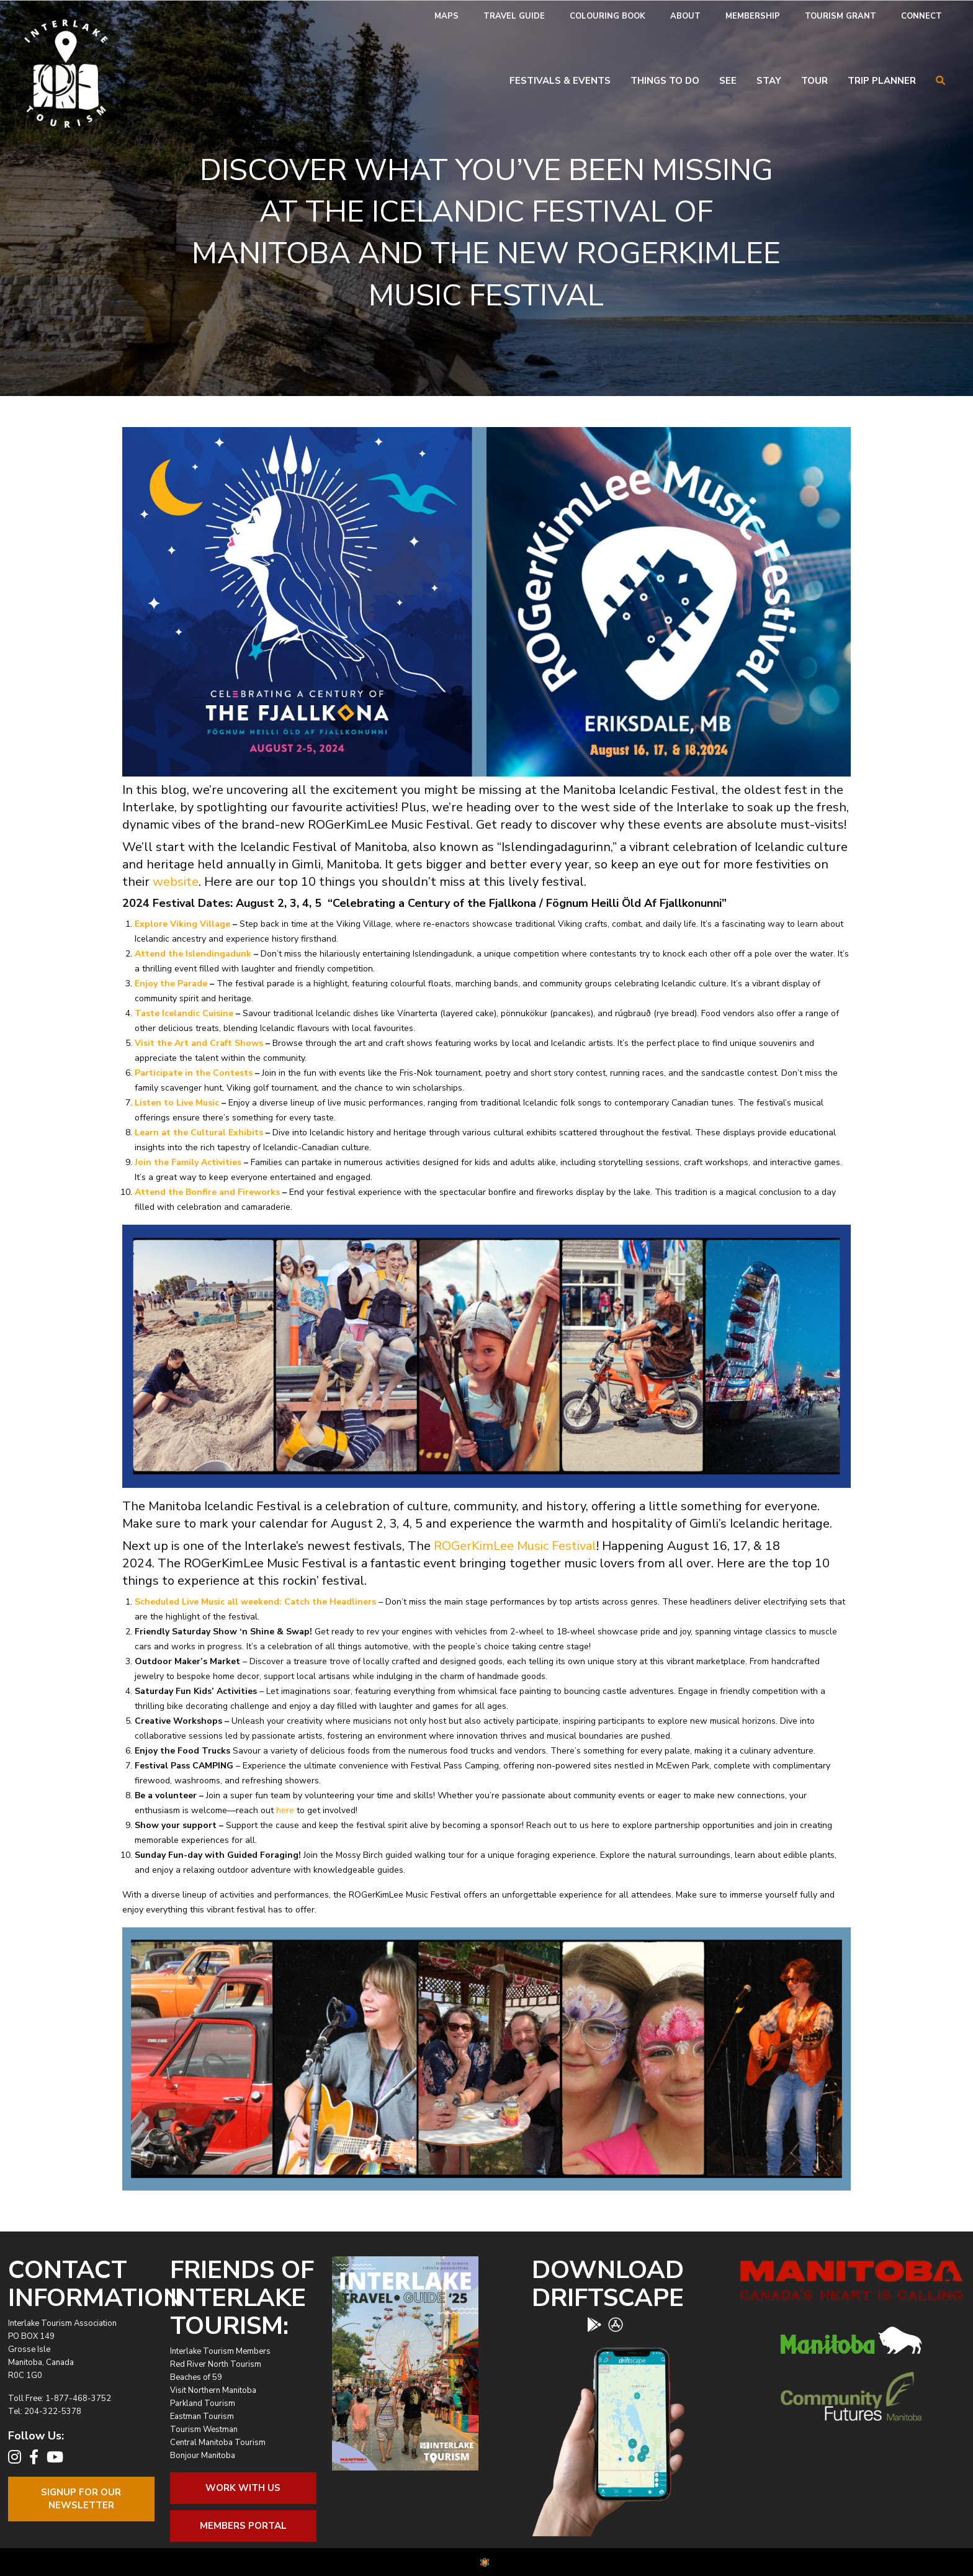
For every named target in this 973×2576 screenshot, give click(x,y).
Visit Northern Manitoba (213, 2390)
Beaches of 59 (196, 2377)
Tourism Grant (840, 16)
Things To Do (664, 80)
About (685, 16)
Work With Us (242, 2488)
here (285, 1810)
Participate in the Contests (194, 1073)
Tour (814, 80)
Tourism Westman (204, 2429)
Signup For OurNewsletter (81, 2498)
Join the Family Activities (188, 1162)
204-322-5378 (52, 2411)
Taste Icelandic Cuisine (184, 1013)
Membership (752, 16)
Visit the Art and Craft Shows (199, 1043)
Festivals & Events (560, 80)
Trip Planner (882, 80)
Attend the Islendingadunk (193, 954)
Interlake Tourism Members (220, 2351)
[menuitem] (446, 16)
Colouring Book (607, 16)
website (176, 881)
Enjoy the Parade (171, 983)
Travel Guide (514, 16)
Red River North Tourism (215, 2364)
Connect (921, 16)
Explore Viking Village (182, 924)
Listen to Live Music (177, 1103)
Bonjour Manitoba (202, 2455)
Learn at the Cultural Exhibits (199, 1132)
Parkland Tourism (202, 2403)
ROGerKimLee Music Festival (515, 1546)
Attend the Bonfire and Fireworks (207, 1192)
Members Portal (243, 2526)
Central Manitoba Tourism (218, 2442)
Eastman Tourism (202, 2416)
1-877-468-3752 (78, 2398)
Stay (768, 80)
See (728, 80)
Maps (446, 16)
